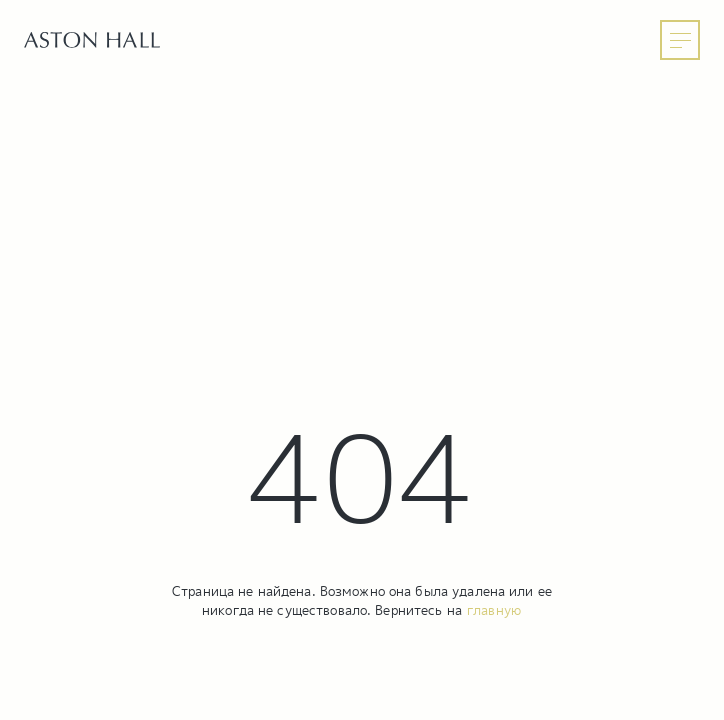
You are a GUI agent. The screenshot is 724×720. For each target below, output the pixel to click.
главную (494, 610)
